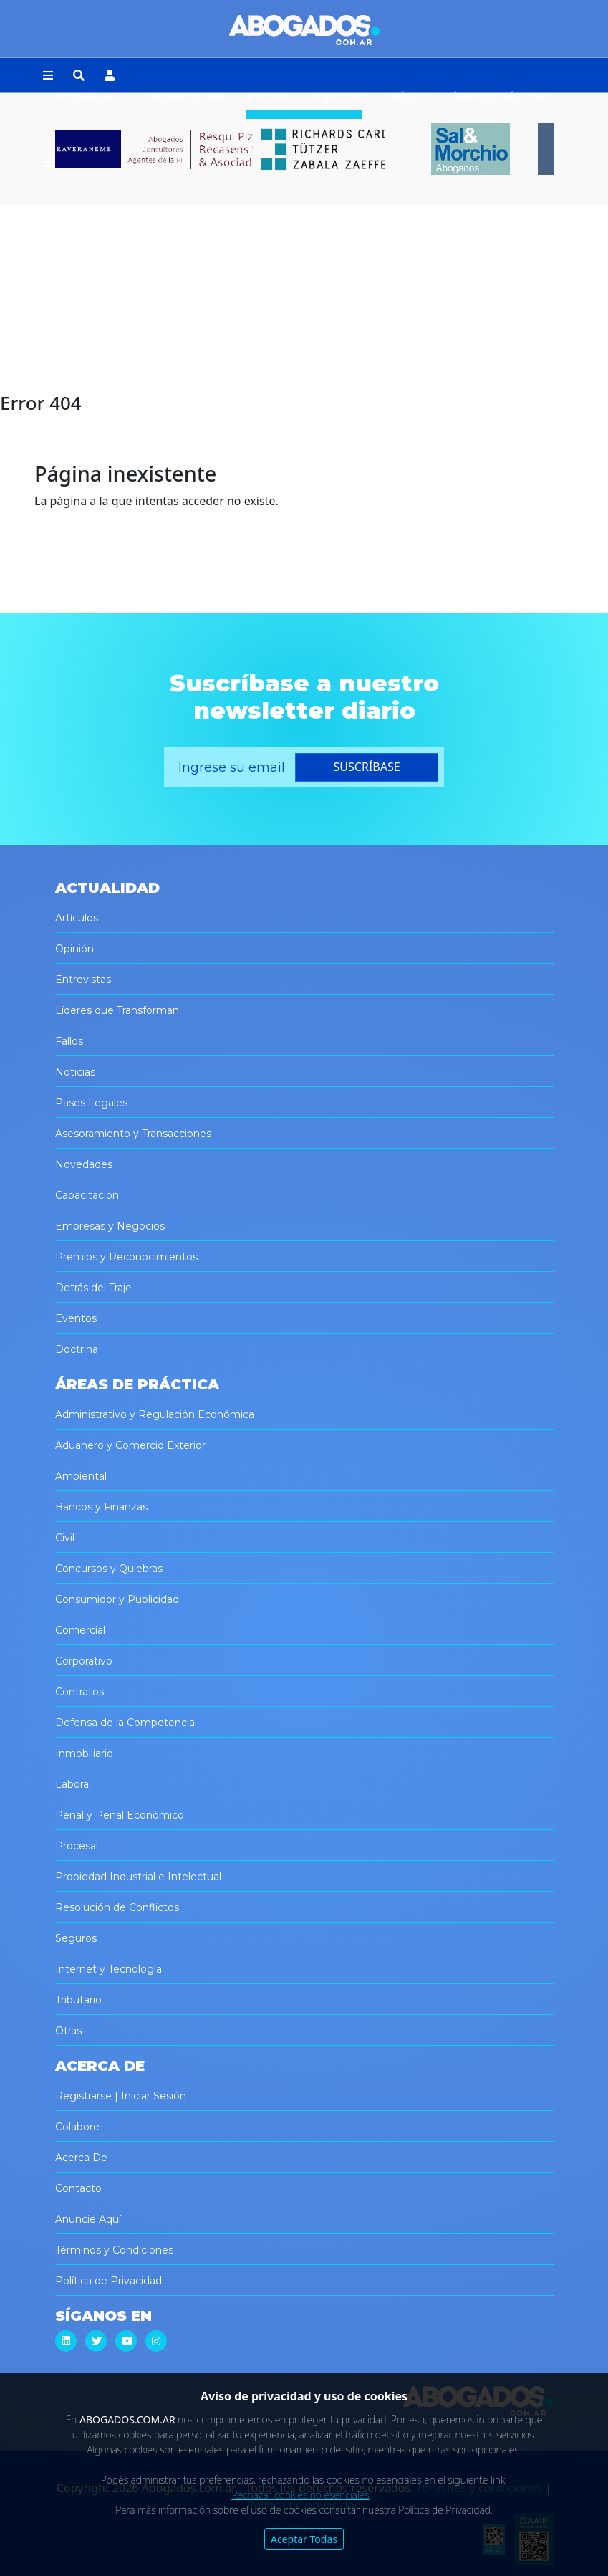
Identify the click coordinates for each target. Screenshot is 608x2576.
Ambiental (81, 1476)
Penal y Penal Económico (119, 1815)
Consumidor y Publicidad (117, 1599)
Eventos (76, 1318)
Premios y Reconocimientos (126, 1256)
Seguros (76, 1938)
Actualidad (87, 96)
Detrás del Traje (93, 1287)
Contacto (78, 2188)
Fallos (69, 1041)
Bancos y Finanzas (101, 1506)
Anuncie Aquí (88, 2219)
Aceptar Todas (304, 2539)
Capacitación (87, 1195)
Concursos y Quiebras (109, 1568)
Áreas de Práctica (498, 96)
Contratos (79, 1691)
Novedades (83, 1164)
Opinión (74, 948)
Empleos (268, 96)
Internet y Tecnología (108, 1969)
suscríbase (367, 767)
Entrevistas (83, 979)
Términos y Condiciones (114, 2250)
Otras (68, 2030)
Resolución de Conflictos (117, 1907)
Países (406, 96)
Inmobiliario (84, 1753)
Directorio (339, 96)
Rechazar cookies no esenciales (300, 2494)
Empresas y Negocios (110, 1226)
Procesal (76, 1845)
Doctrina (76, 1349)
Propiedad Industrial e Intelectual (138, 1876)
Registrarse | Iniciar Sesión (120, 2095)
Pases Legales (91, 1102)
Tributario (78, 1999)
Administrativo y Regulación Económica (154, 1414)
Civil (64, 1537)
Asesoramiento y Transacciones (133, 1133)
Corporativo (83, 1661)
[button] (48, 76)
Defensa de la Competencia (125, 1722)
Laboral (73, 1784)
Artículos (76, 917)
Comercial (80, 1630)
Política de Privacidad (108, 2280)
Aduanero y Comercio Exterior (130, 1445)
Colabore (77, 2126)
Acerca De (81, 2157)
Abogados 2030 (186, 96)
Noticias (75, 1072)
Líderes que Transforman (117, 1010)
